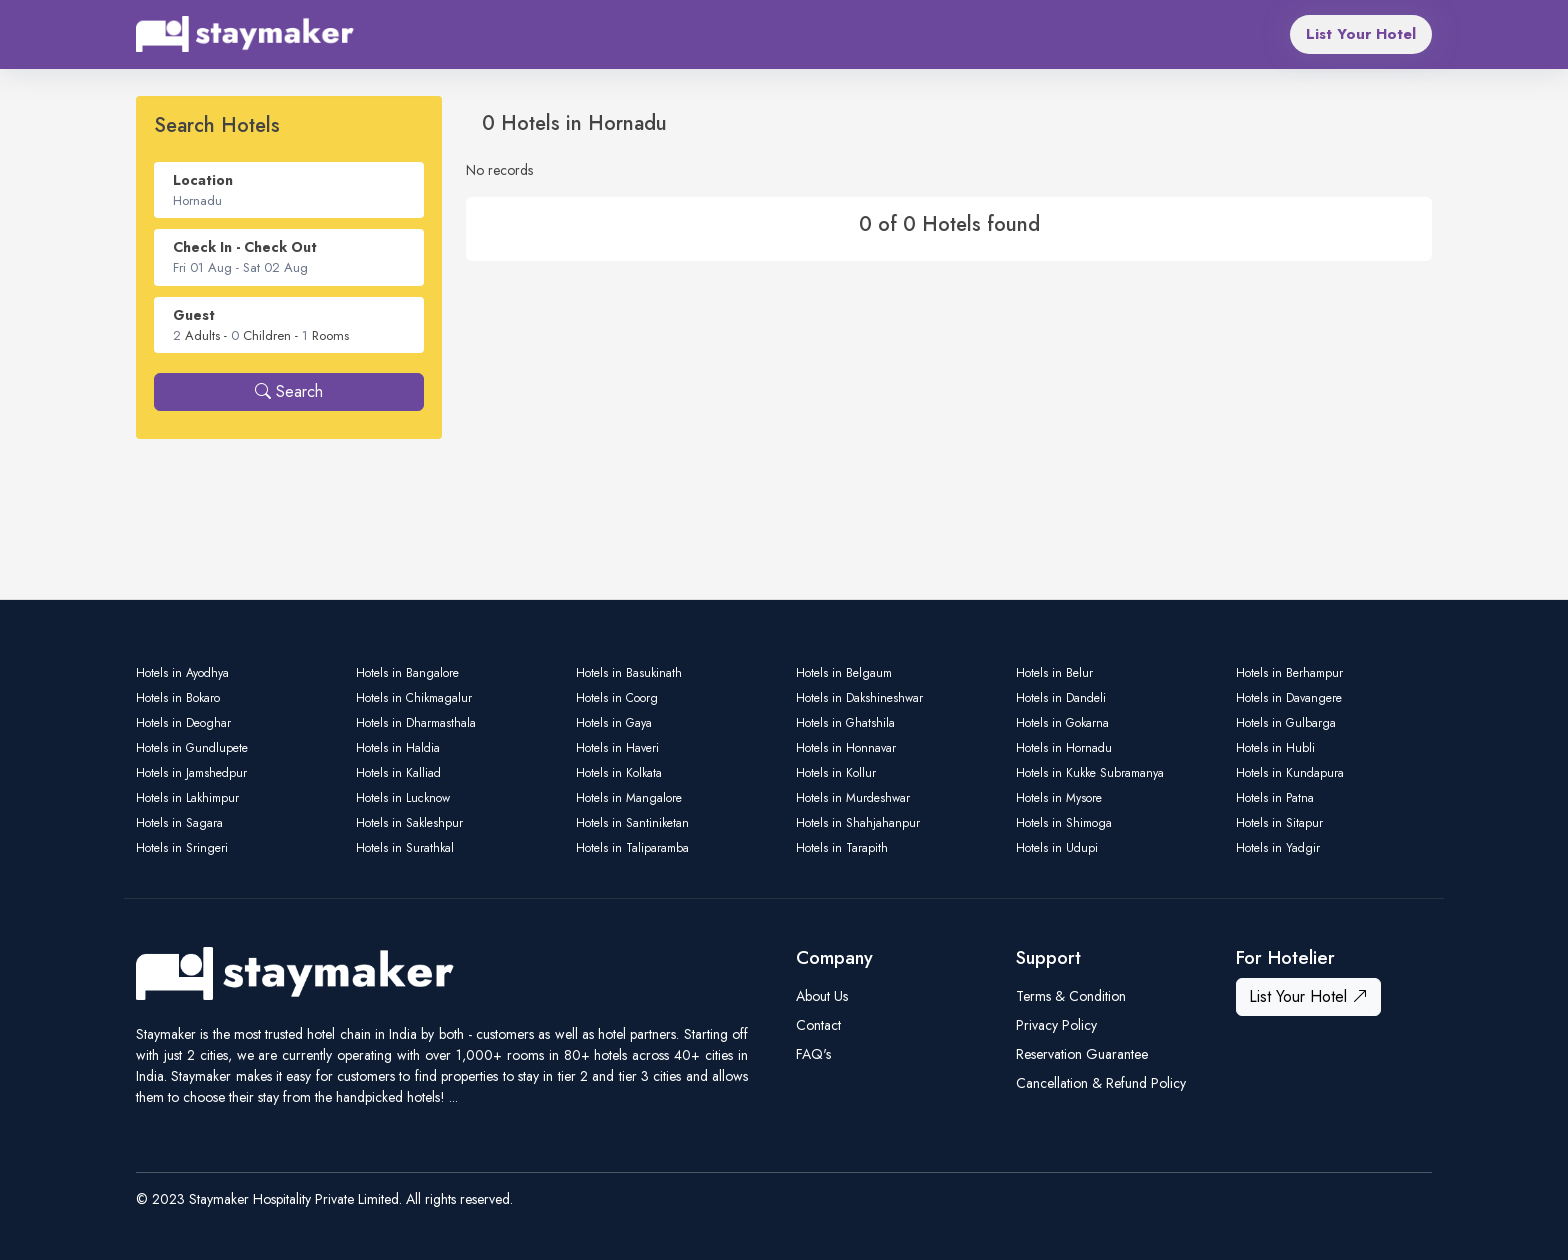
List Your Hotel (1361, 34)
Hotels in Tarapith (842, 848)
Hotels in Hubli (1275, 748)
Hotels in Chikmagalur (414, 698)
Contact (818, 1025)
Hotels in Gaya (614, 723)
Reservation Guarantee (1082, 1054)
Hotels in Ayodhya (182, 673)
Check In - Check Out (245, 247)
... (453, 1097)
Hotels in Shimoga (1064, 823)
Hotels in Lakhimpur (187, 798)
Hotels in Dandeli (1061, 698)
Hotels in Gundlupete (192, 748)
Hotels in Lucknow (403, 798)
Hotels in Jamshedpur (191, 773)
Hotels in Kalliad (398, 773)
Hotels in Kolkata (619, 773)
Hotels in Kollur (836, 773)
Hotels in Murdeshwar (853, 798)
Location (203, 180)
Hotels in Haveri (617, 748)
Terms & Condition (1071, 996)
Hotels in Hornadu (1064, 748)
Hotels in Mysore (1059, 798)
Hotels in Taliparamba (632, 848)
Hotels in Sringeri (182, 848)
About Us (822, 996)
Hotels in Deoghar (183, 723)
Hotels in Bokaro (178, 698)
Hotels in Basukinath (629, 673)
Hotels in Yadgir (1278, 848)
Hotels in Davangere (1289, 698)
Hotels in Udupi (1057, 848)
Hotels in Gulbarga (1286, 723)
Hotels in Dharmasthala (416, 723)
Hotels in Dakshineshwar (859, 698)
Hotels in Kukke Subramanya (1090, 773)
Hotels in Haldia (398, 748)
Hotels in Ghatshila (845, 723)
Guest (194, 315)
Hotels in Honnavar (846, 748)
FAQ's (813, 1054)
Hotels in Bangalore (407, 673)
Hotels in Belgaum (844, 673)
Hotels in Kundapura (1290, 773)
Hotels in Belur (1054, 673)
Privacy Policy (1056, 1025)
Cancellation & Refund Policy (1101, 1083)
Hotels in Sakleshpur (409, 823)
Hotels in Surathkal (405, 848)
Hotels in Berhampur (1289, 673)
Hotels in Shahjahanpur (858, 823)
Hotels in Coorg (617, 698)
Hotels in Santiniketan (632, 823)
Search (289, 391)
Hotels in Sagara (179, 823)
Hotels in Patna (1275, 798)
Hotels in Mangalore (629, 798)
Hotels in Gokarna (1062, 723)
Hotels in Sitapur (1279, 823)
